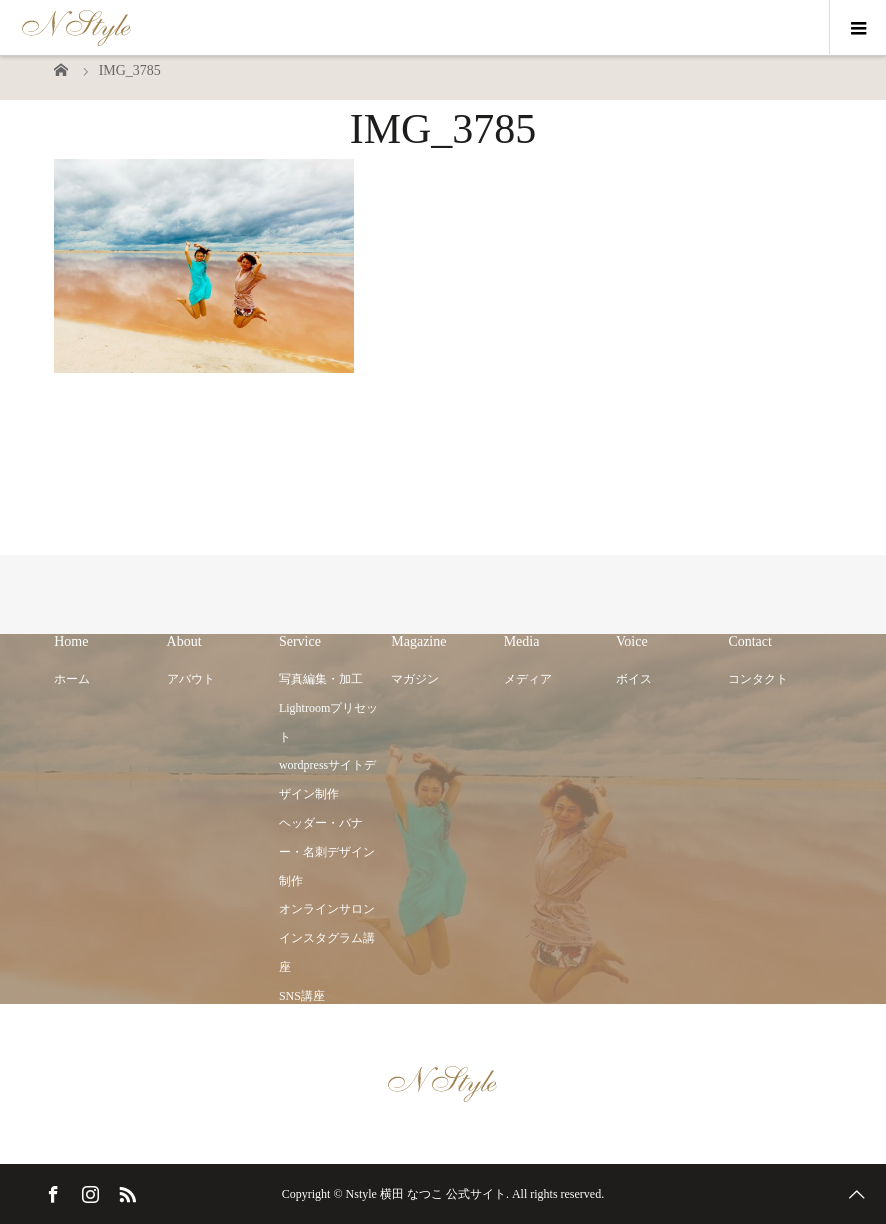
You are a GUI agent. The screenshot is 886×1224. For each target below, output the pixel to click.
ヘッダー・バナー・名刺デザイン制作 (327, 852)
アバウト (191, 679)
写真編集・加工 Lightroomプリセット (328, 708)
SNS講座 (302, 996)
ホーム (72, 679)
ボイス (634, 679)
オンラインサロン (327, 909)
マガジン (415, 679)
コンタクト (758, 679)
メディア (528, 679)
